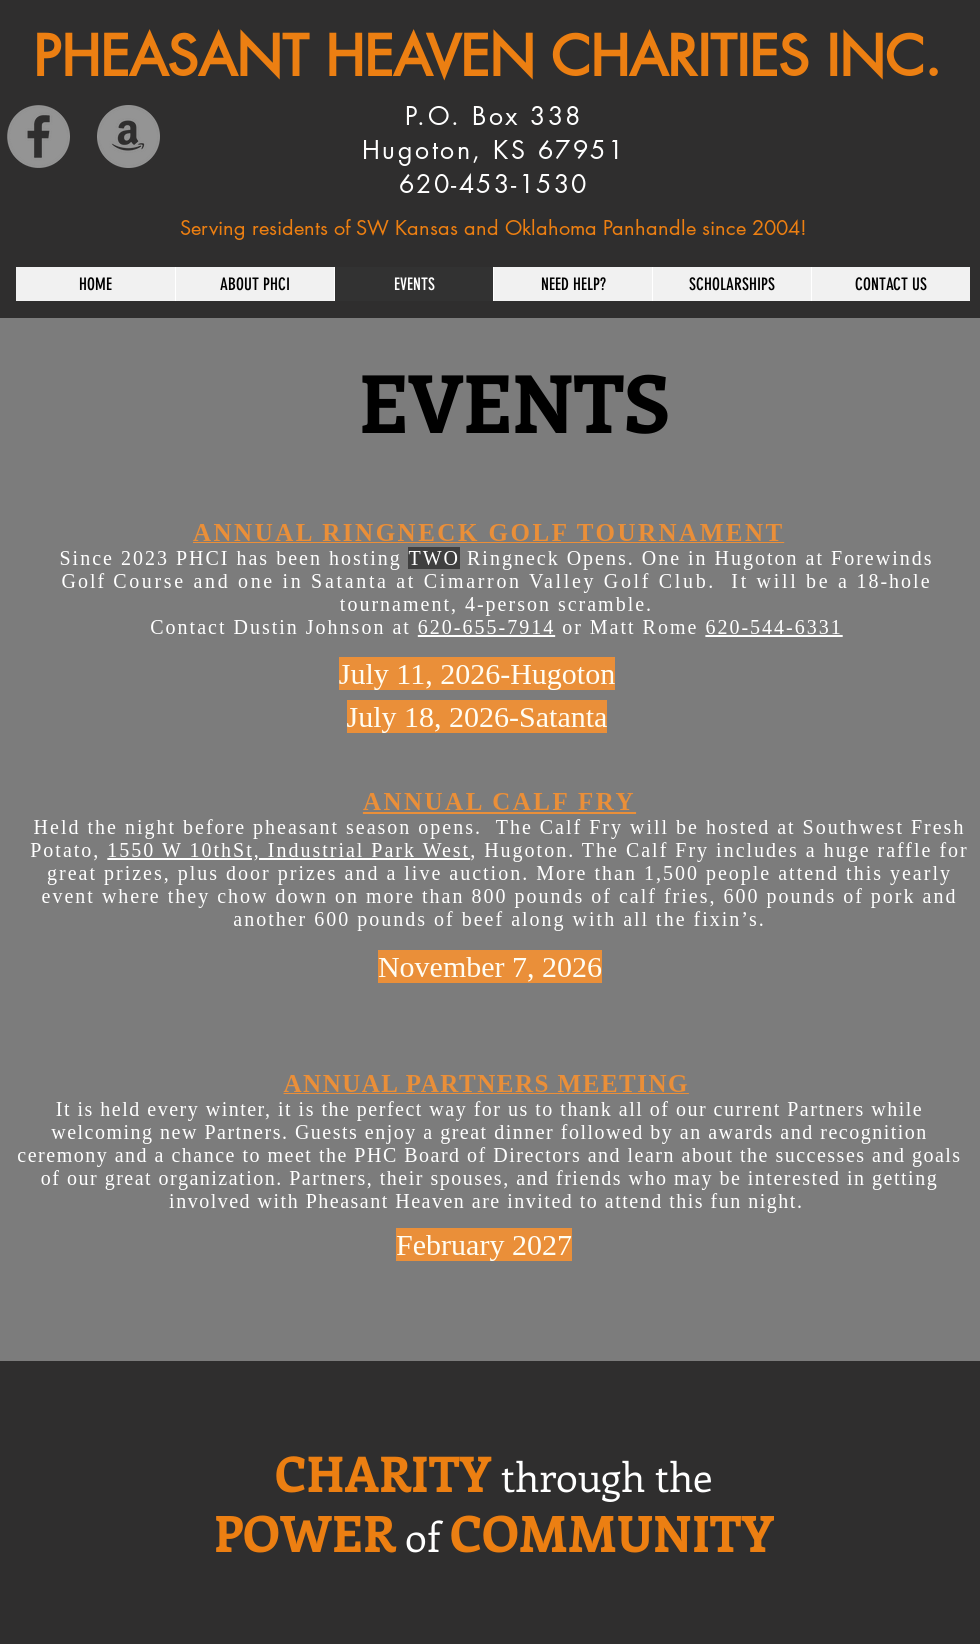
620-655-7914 (486, 627)
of (422, 1535)
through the (606, 1475)
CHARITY (383, 1472)
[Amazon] (128, 136)
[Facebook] (38, 136)
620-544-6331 (773, 627)
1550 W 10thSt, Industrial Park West (288, 850)
